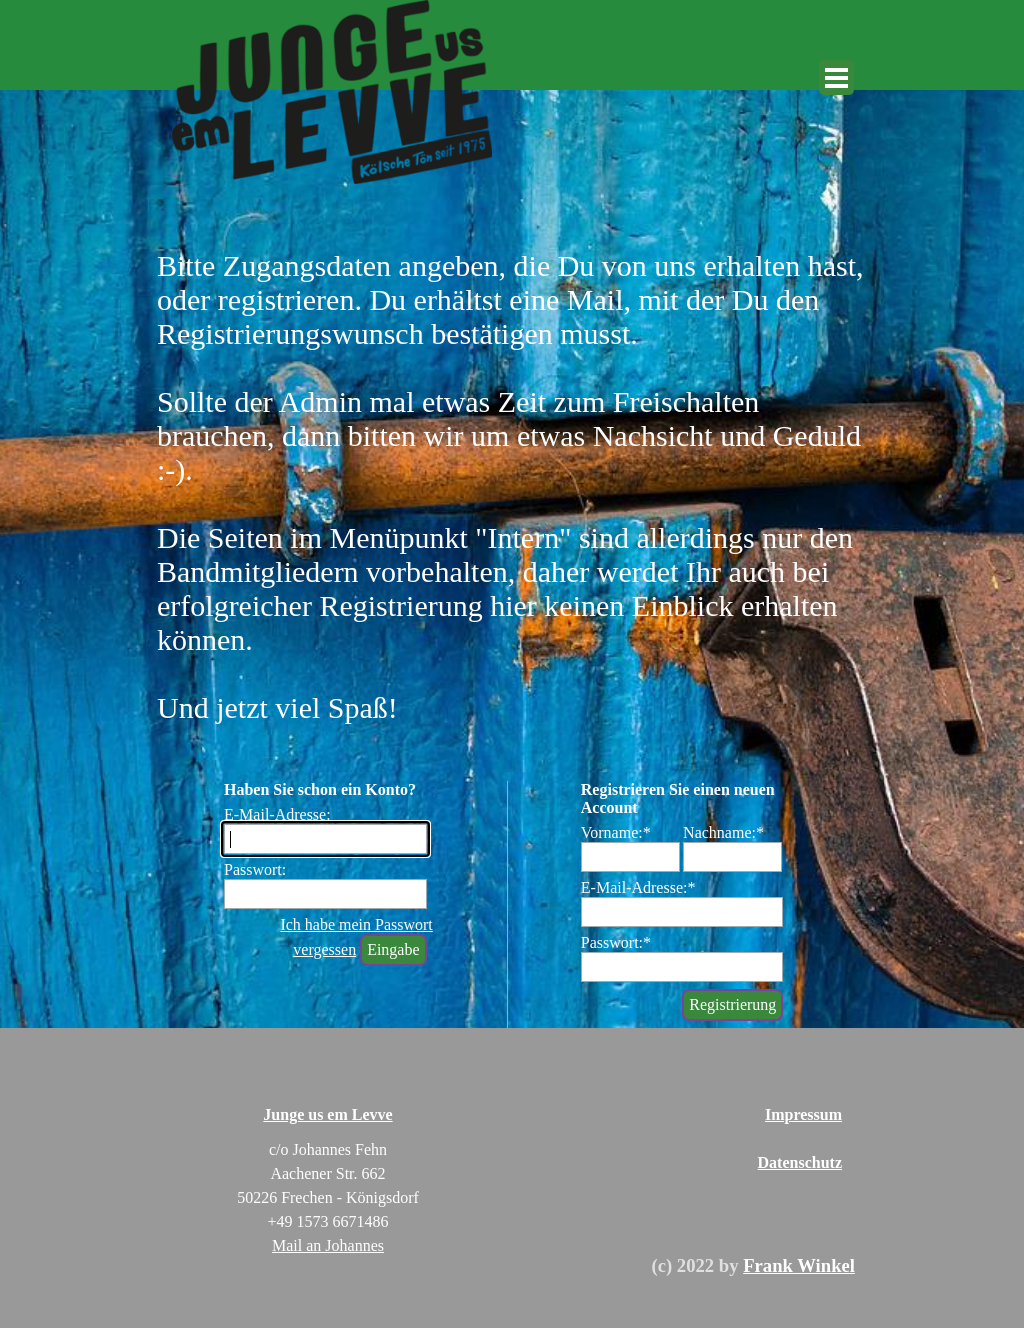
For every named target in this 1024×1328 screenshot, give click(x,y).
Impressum (803, 1114)
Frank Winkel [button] (799, 1265)
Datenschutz (800, 1162)
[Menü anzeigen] (836, 77)
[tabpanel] (640, 1266)
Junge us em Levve (327, 1114)
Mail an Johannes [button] (328, 1245)
